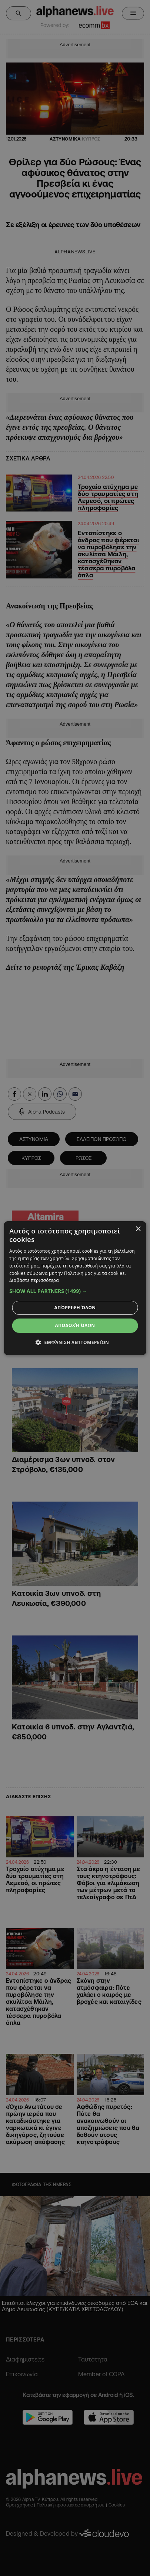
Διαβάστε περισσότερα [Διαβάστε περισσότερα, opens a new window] (34, 1280)
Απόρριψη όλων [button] (75, 1307)
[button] (75, 1291)
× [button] (138, 1229)
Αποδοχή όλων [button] (75, 1325)
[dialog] (75, 1288)
